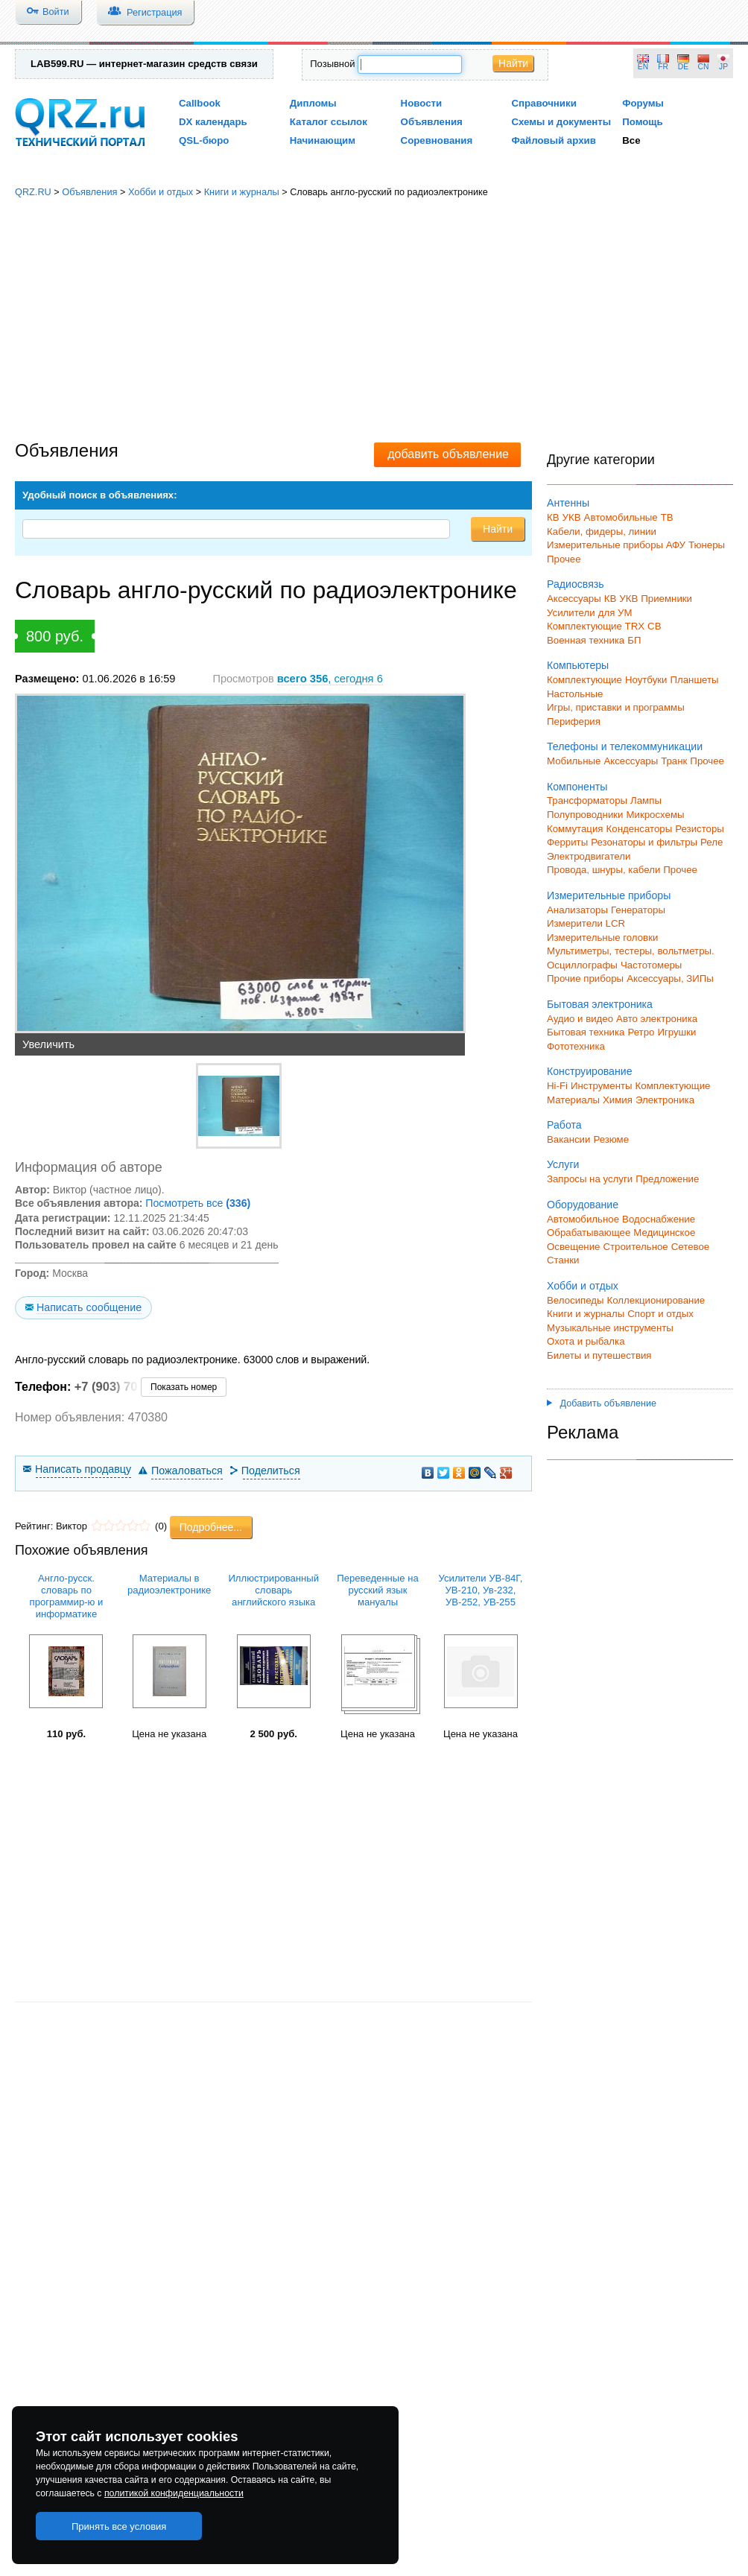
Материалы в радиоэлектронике (169, 1584)
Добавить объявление (601, 1403)
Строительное (635, 1246)
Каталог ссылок (328, 121)
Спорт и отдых (660, 1313)
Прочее (564, 559)
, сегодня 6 (330, 679)
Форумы (643, 103)
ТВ (667, 517)
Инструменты (602, 1085)
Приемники (666, 598)
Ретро (640, 1032)
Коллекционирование (656, 1300)
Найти (513, 63)
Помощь (642, 121)
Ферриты (567, 842)
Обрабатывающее (588, 1232)
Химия (618, 1099)
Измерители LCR (586, 923)
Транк (674, 761)
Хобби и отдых (160, 191)
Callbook (200, 103)
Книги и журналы (241, 191)
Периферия (573, 721)
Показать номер (183, 1387)
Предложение (667, 1178)
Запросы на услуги (590, 1178)
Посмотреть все (197, 1203)
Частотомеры (651, 965)
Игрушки (676, 1032)
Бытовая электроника (600, 1004)
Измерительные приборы (609, 895)
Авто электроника (656, 1018)
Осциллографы (582, 965)
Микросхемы (656, 814)
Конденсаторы (639, 828)
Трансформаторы (587, 800)
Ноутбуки (646, 679)
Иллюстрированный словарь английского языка (273, 1590)
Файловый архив (553, 140)
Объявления (432, 121)
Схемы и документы (561, 121)
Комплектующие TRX (595, 626)
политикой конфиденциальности (174, 2493)
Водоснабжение (658, 1219)
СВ (654, 626)
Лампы (646, 800)
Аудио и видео (580, 1018)
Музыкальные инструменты (610, 1327)
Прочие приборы (585, 978)
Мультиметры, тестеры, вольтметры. (630, 951)
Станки (563, 1260)
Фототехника (576, 1046)
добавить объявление (448, 454)
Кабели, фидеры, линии (601, 531)
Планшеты (694, 679)
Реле (711, 842)
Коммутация (575, 828)
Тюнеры (706, 545)
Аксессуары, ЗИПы (670, 978)
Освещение (573, 1246)
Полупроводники (585, 814)
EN (643, 67)
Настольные (575, 693)
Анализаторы (577, 910)
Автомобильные (621, 517)
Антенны (568, 503)
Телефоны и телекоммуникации (625, 746)
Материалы (573, 1099)
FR (663, 67)
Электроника (665, 1099)
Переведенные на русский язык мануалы (377, 1590)
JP (723, 67)
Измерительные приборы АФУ (616, 545)
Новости (422, 103)
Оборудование (582, 1205)
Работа (564, 1125)
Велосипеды (575, 1300)
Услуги (563, 1164)
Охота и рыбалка (586, 1341)
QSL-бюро (204, 140)
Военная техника (585, 640)
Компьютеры (578, 665)
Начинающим (322, 140)
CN (703, 67)
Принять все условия (119, 2526)
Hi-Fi (557, 1085)
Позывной (332, 63)
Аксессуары (574, 598)
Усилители (571, 612)
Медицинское (664, 1232)
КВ (553, 517)
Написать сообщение (89, 1307)
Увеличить (48, 1044)
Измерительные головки (602, 937)
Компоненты (577, 787)
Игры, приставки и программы (616, 707)
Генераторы (638, 910)
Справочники (543, 103)
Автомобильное (583, 1219)
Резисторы (699, 828)
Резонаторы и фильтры (644, 842)
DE (683, 67)
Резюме (611, 1139)
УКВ (571, 517)
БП (634, 640)
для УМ (615, 612)
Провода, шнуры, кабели (603, 869)
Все (631, 140)
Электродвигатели (588, 856)
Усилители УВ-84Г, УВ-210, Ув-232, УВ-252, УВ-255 (481, 1590)
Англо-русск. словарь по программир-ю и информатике (67, 1596)
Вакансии (568, 1139)
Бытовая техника (585, 1032)
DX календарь (213, 121)
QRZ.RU (33, 191)
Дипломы (313, 103)
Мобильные (573, 761)
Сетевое (690, 1246)
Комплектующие (584, 679)
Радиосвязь (575, 584)
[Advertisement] (374, 320)
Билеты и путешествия (599, 1355)
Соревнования (437, 140)
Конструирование (590, 1071)
